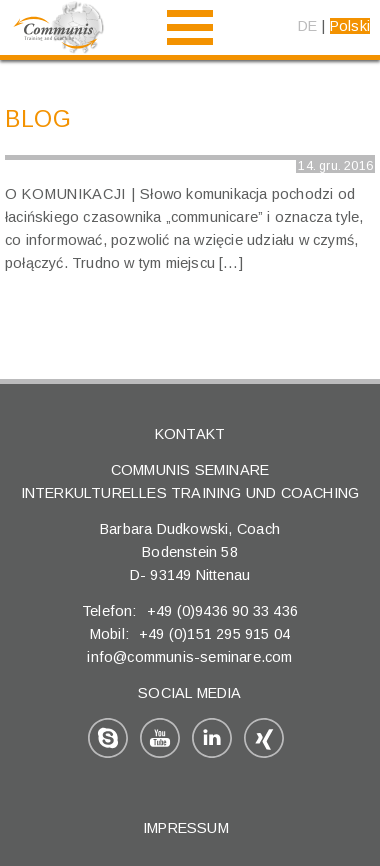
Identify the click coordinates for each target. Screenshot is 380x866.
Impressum (186, 828)
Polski (350, 26)
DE (307, 26)
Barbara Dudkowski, (168, 529)
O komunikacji (65, 194)
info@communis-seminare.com (189, 657)
